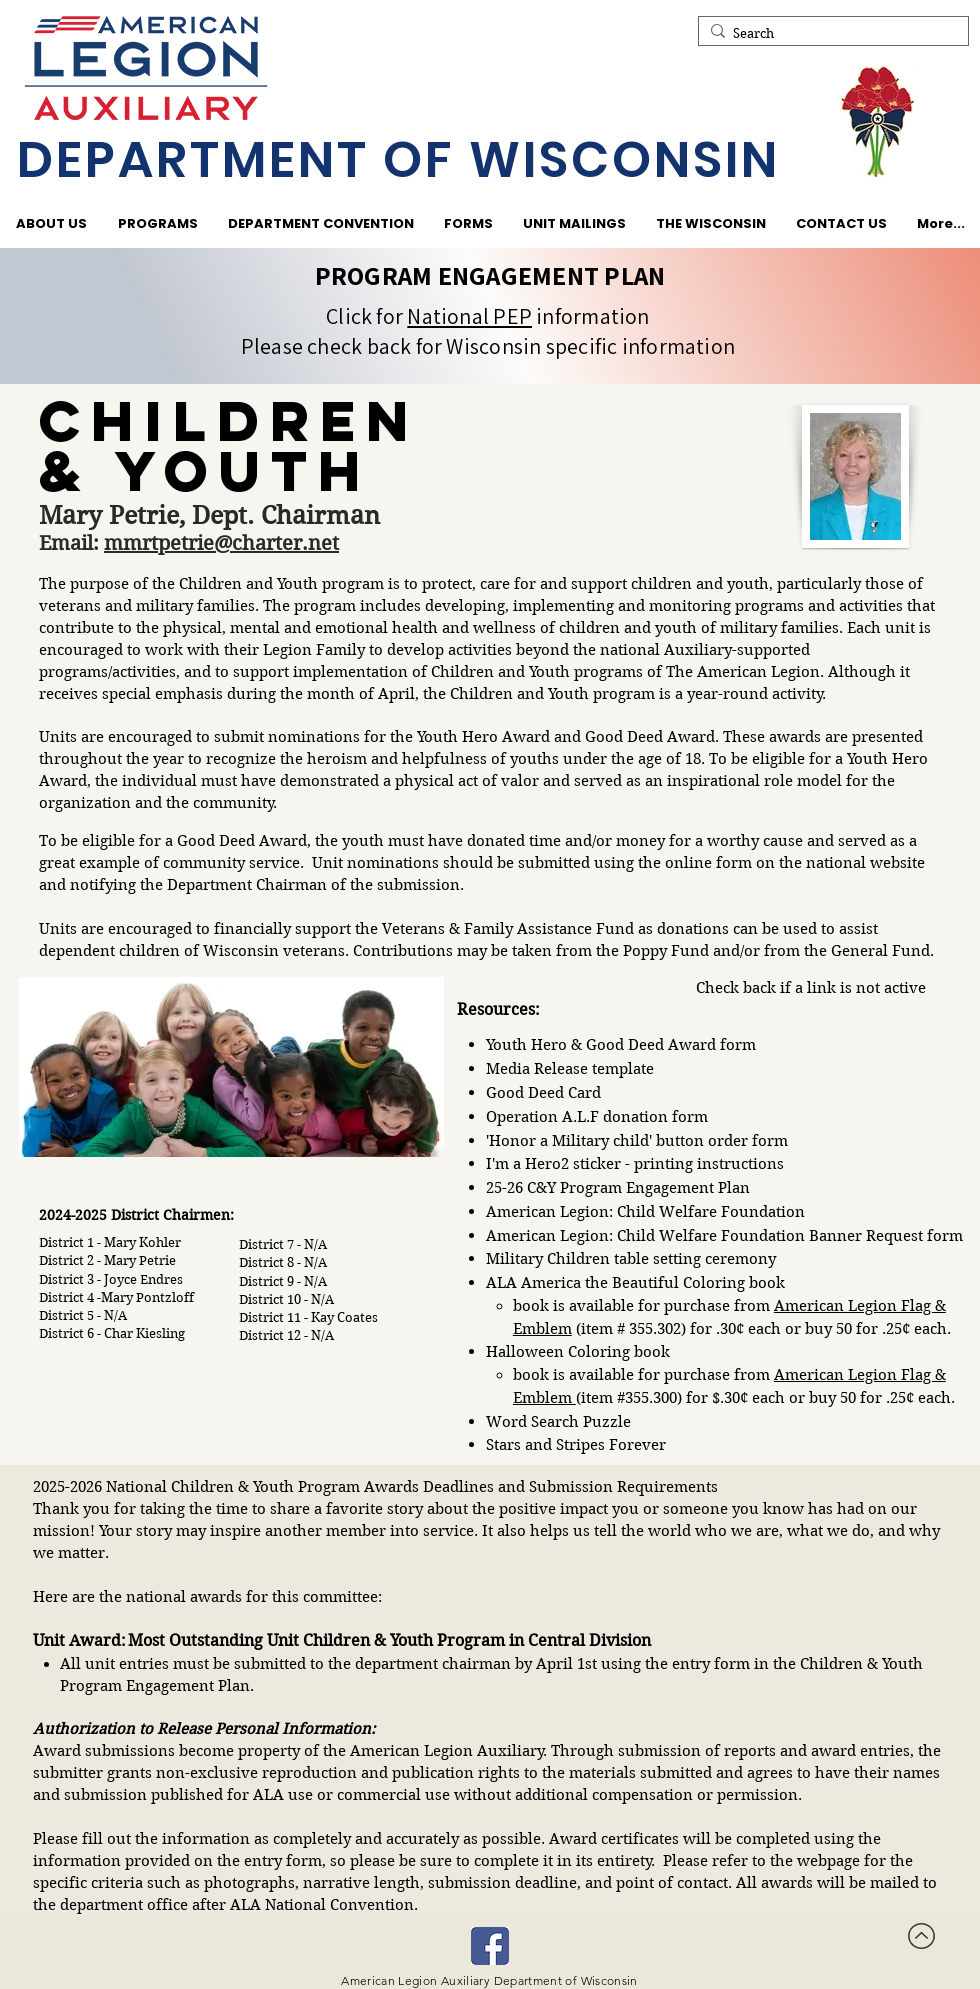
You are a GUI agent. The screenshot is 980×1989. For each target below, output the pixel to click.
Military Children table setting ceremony (631, 1259)
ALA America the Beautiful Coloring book (635, 1283)
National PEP (469, 316)
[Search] (829, 34)
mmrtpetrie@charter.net (221, 543)
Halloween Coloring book (578, 1352)
